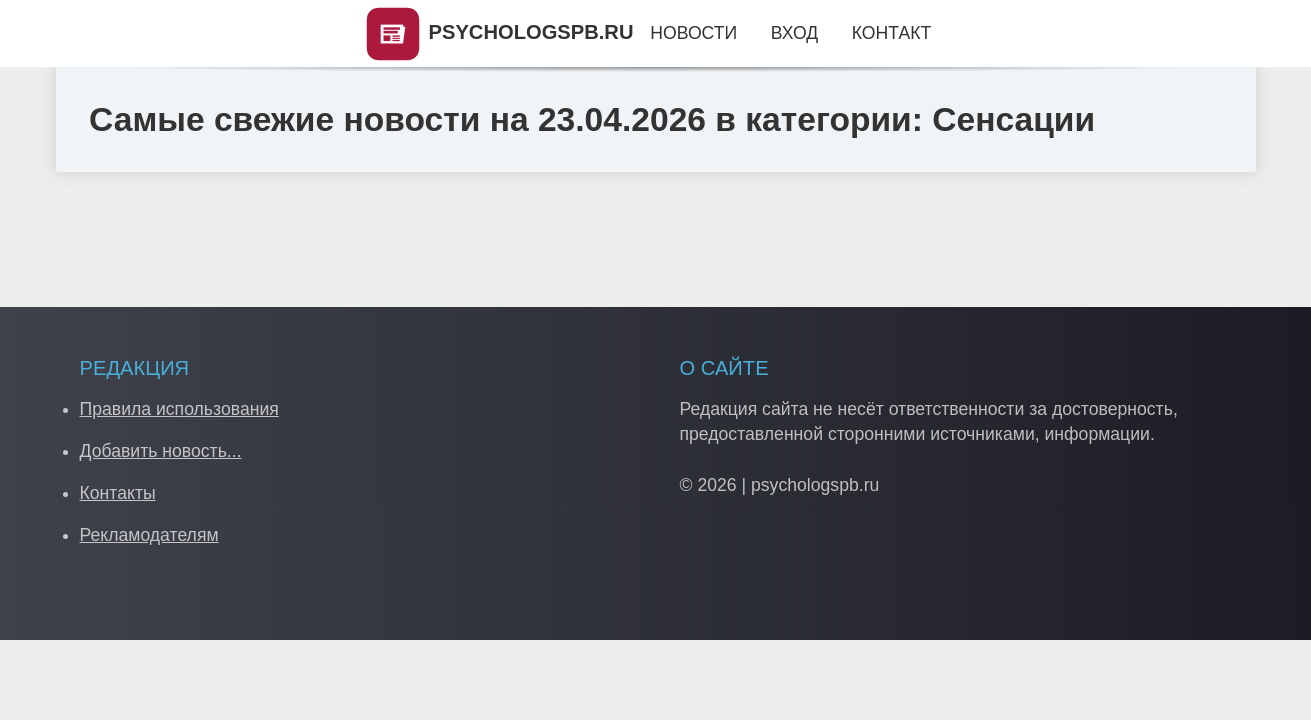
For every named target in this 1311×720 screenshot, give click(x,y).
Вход (794, 33)
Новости (693, 33)
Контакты (118, 493)
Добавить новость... (161, 451)
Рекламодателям (149, 535)
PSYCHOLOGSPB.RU (498, 32)
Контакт (891, 33)
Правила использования (179, 409)
